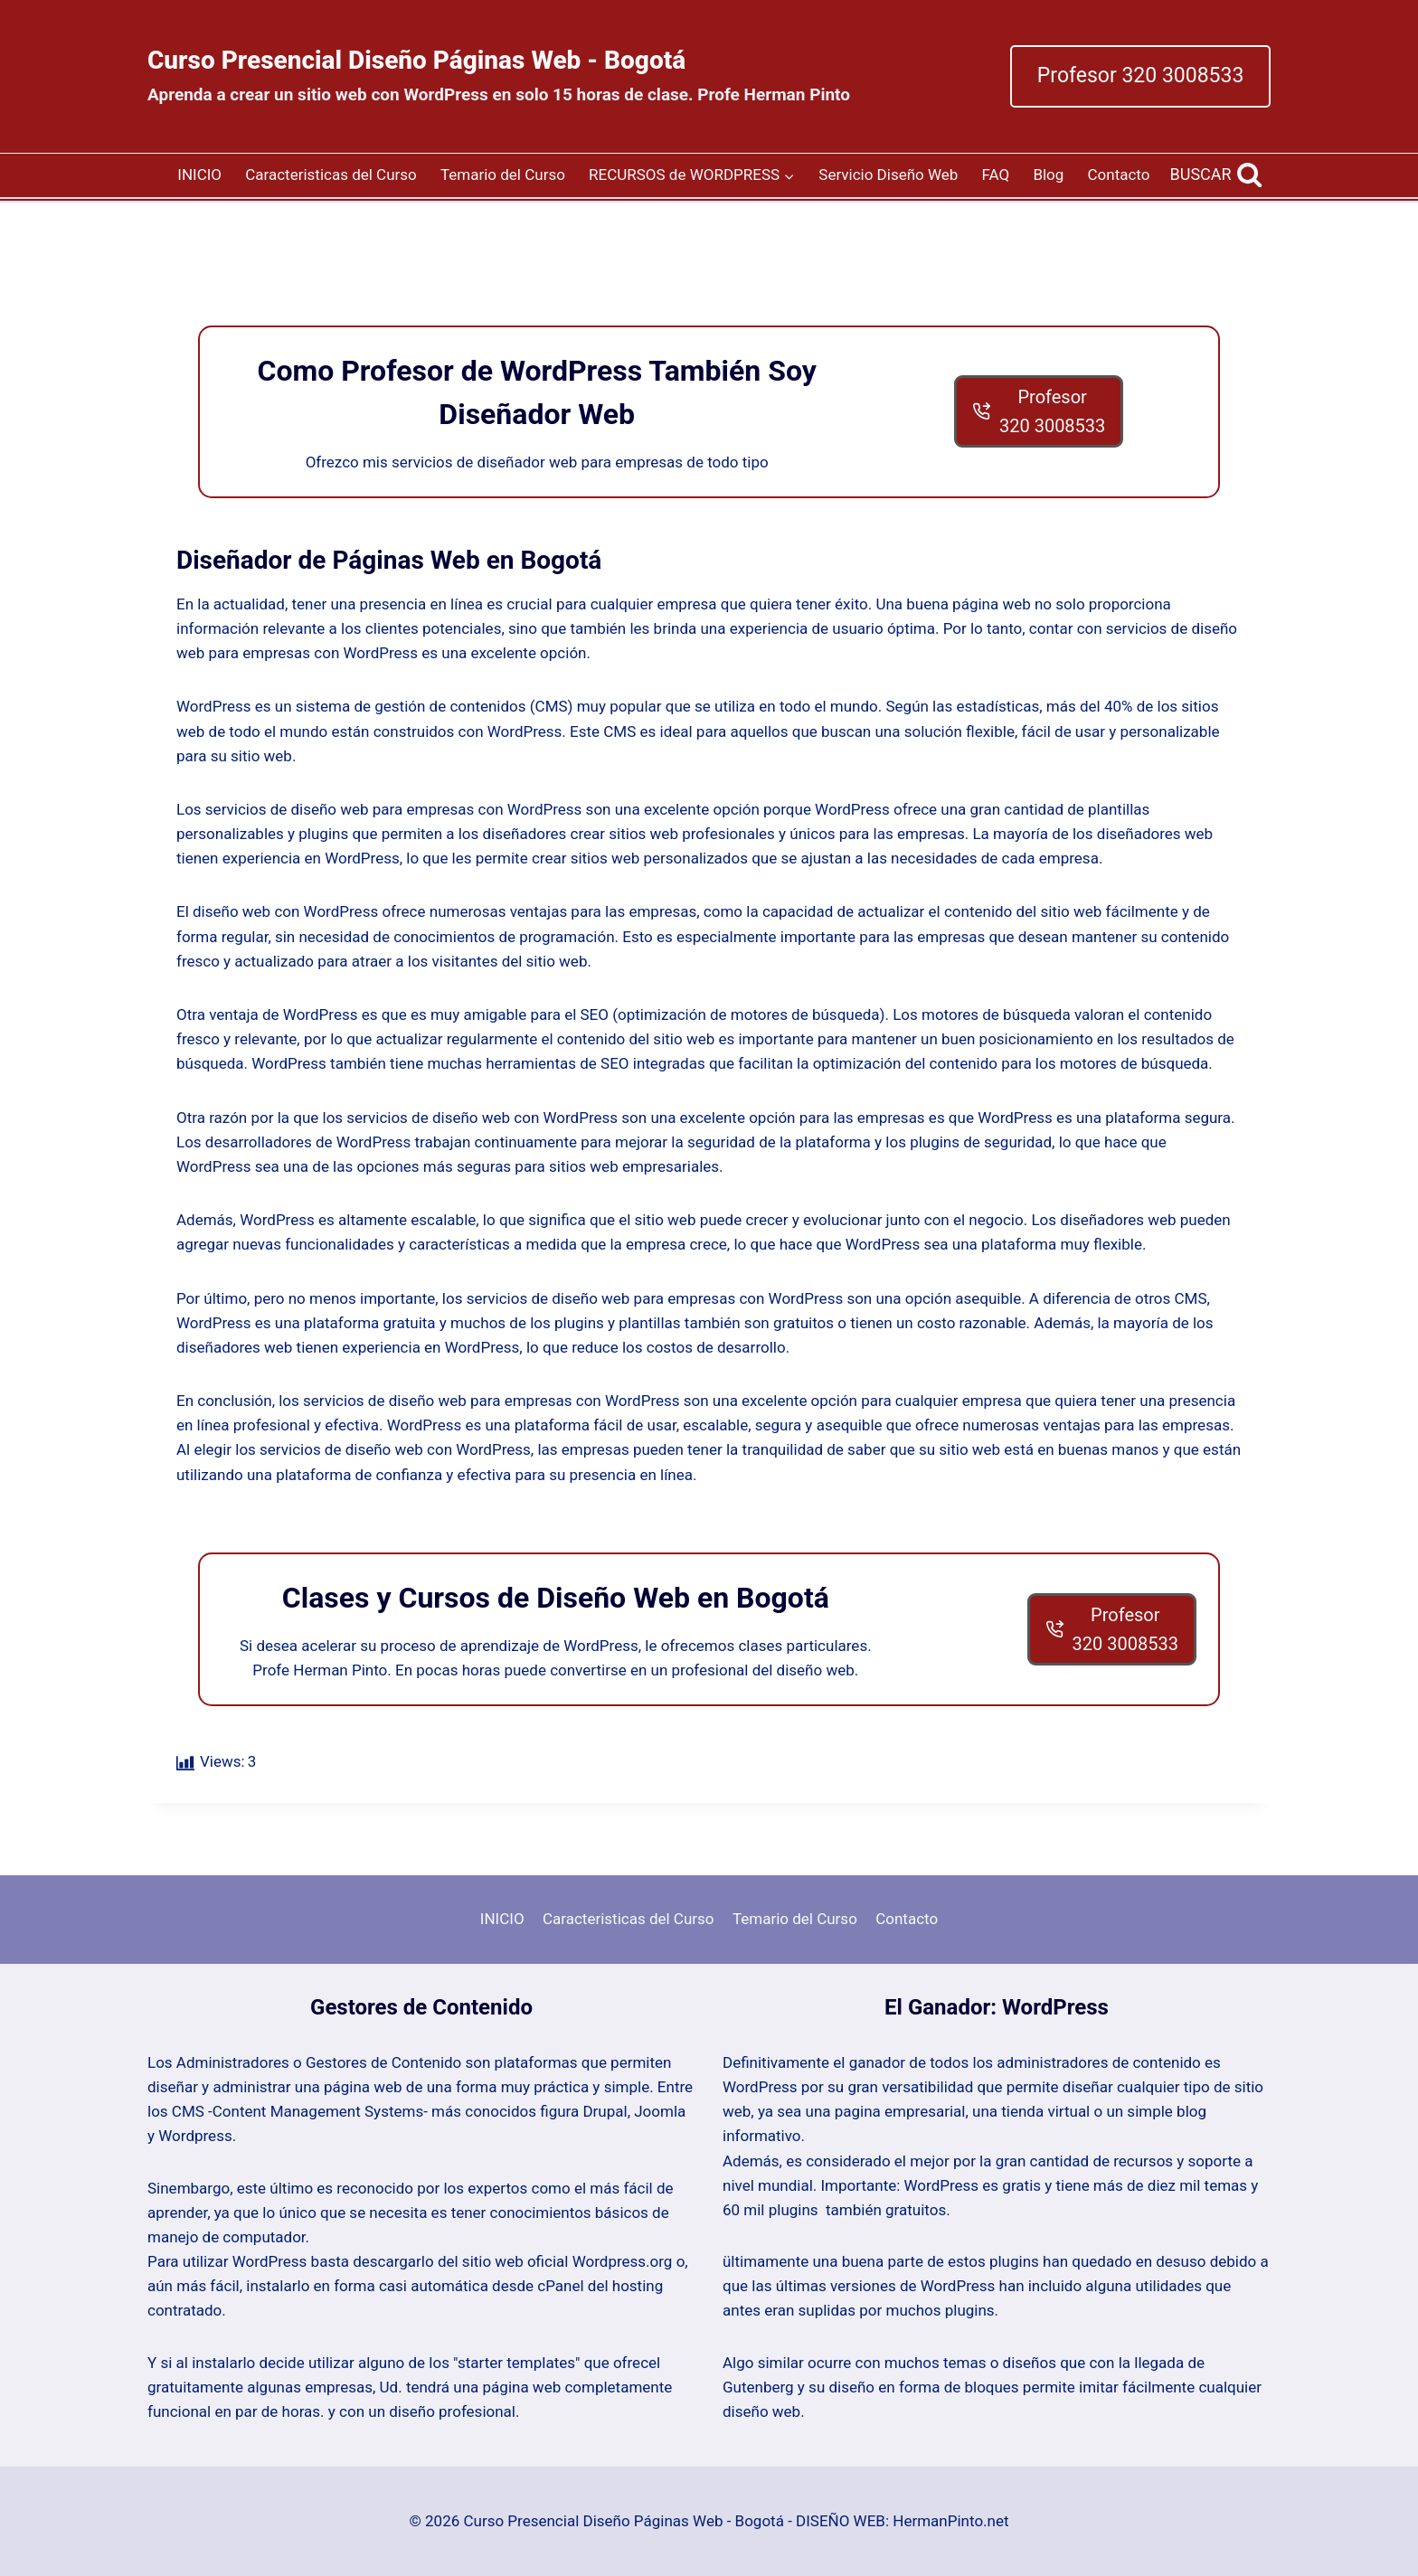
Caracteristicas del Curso (331, 174)
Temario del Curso (502, 174)
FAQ (996, 174)
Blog (1048, 174)
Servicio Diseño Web (888, 174)
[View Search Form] (1216, 175)
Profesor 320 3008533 (1140, 75)
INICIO (199, 174)
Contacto (1119, 174)
